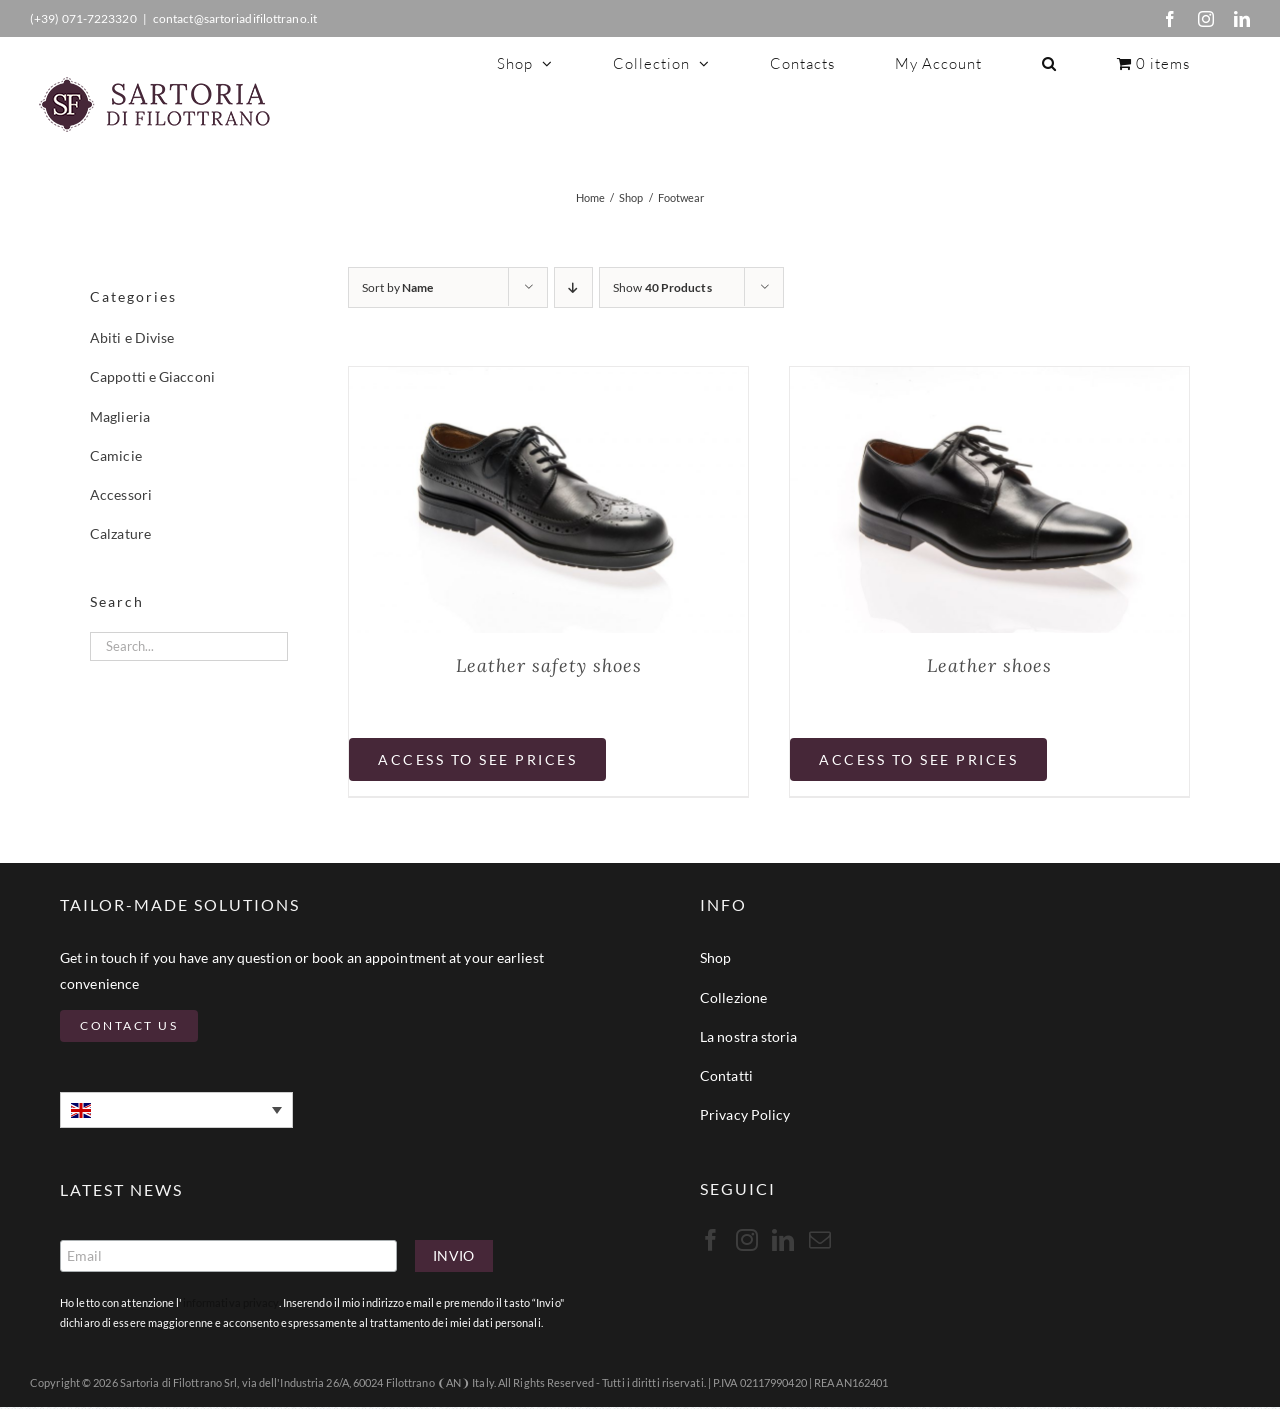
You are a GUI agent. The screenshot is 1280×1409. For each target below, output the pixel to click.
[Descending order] (573, 287)
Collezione (733, 997)
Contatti (726, 1075)
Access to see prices (477, 759)
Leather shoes (989, 665)
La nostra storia (749, 1036)
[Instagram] (747, 1240)
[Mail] (820, 1240)
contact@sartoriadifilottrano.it (235, 18)
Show (662, 287)
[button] (1049, 63)
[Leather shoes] (989, 380)
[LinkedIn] (783, 1240)
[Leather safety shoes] (548, 380)
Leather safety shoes (549, 665)
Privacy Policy (745, 1114)
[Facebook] (711, 1240)
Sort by (397, 287)
